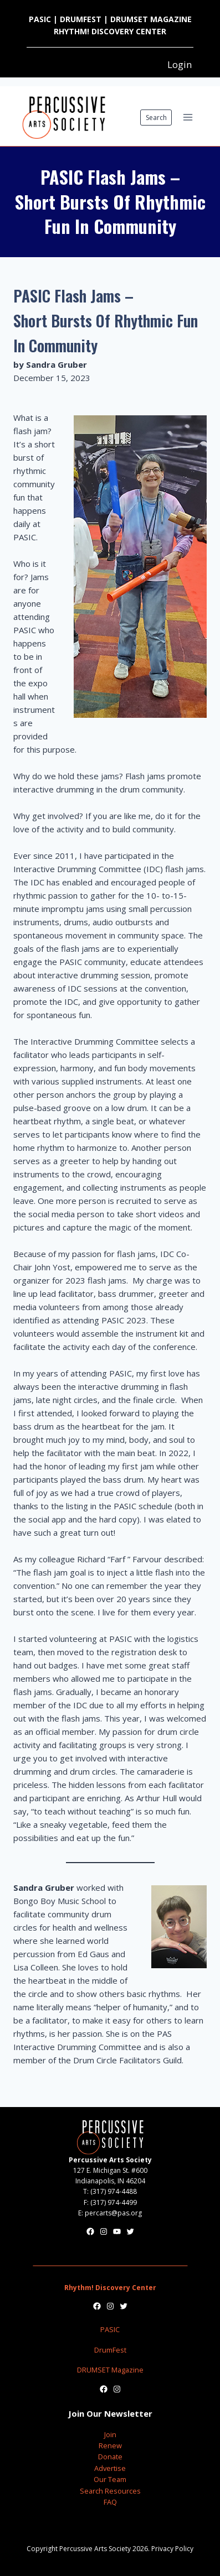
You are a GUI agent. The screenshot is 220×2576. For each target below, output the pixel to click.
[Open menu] (187, 117)
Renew (110, 2445)
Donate (110, 2457)
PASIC (40, 19)
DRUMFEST (80, 19)
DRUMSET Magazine (110, 2370)
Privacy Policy (172, 2548)
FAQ (110, 2502)
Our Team (110, 2479)
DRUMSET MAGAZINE (151, 19)
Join (110, 2434)
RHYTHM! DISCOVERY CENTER (110, 31)
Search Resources (110, 2491)
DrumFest (110, 2350)
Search (156, 117)
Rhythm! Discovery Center (110, 2287)
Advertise (110, 2468)
